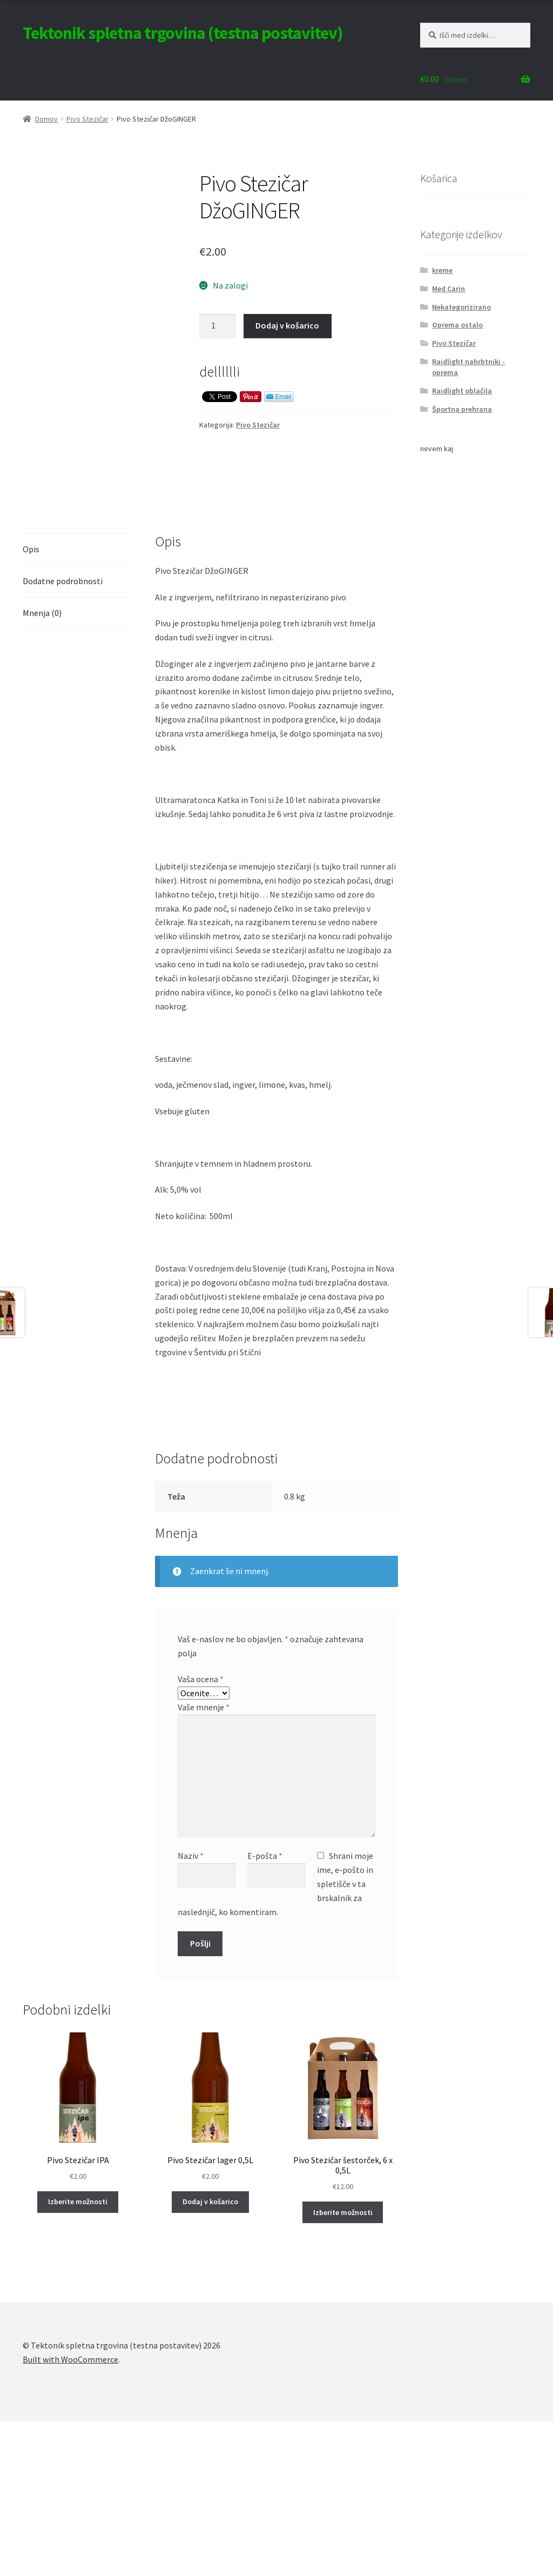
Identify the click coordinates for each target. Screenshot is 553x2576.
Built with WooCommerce (70, 2513)
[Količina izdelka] (217, 326)
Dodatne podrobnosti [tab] (63, 735)
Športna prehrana (462, 409)
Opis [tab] (31, 703)
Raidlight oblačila (462, 391)
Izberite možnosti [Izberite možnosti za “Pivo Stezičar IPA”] (77, 2356)
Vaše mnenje (204, 1861)
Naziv (191, 2010)
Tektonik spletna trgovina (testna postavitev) (182, 33)
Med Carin (448, 288)
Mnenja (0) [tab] (42, 767)
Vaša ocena (201, 1833)
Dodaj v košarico (287, 325)
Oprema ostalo (457, 325)
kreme (442, 270)
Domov (46, 119)
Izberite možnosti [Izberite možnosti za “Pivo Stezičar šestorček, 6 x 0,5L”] (343, 2367)
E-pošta (264, 2010)
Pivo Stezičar (87, 119)
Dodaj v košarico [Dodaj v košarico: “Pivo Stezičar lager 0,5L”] (210, 2356)
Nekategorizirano (461, 307)
